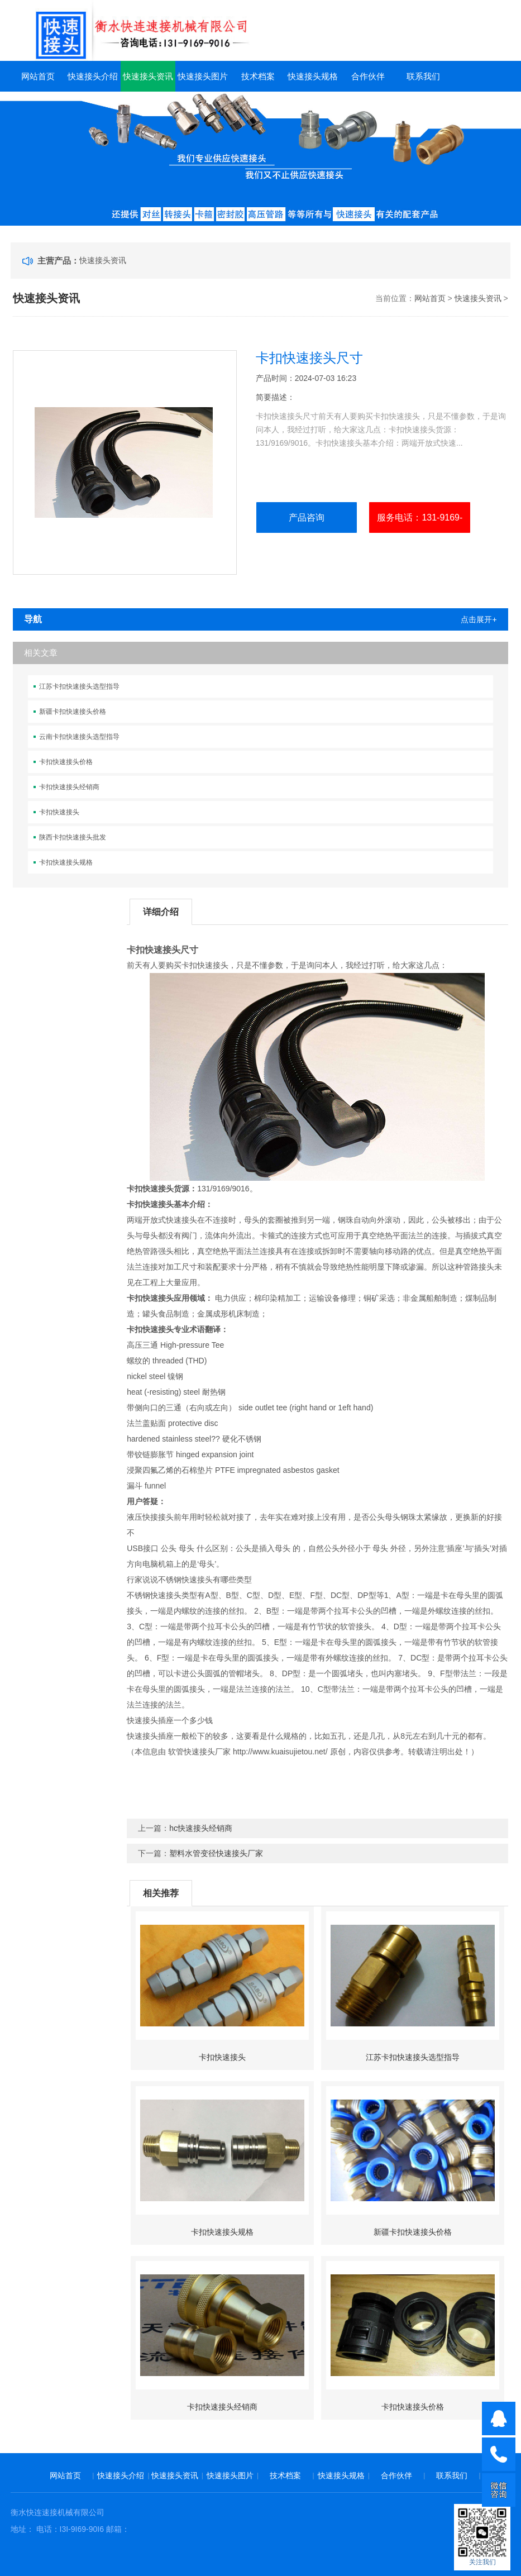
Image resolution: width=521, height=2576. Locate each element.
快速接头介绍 (93, 76)
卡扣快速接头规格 (66, 862)
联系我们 (423, 76)
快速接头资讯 (148, 76)
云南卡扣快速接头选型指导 (79, 737)
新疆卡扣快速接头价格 (72, 711)
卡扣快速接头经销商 (69, 787)
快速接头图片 (203, 76)
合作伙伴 (368, 76)
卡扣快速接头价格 (66, 762)
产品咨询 (306, 517)
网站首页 (38, 76)
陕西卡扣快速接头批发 (72, 837)
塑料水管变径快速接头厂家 (216, 1853)
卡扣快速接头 (59, 812)
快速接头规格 (313, 76)
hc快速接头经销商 (200, 1828)
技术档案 (258, 76)
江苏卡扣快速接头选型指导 (79, 686)
